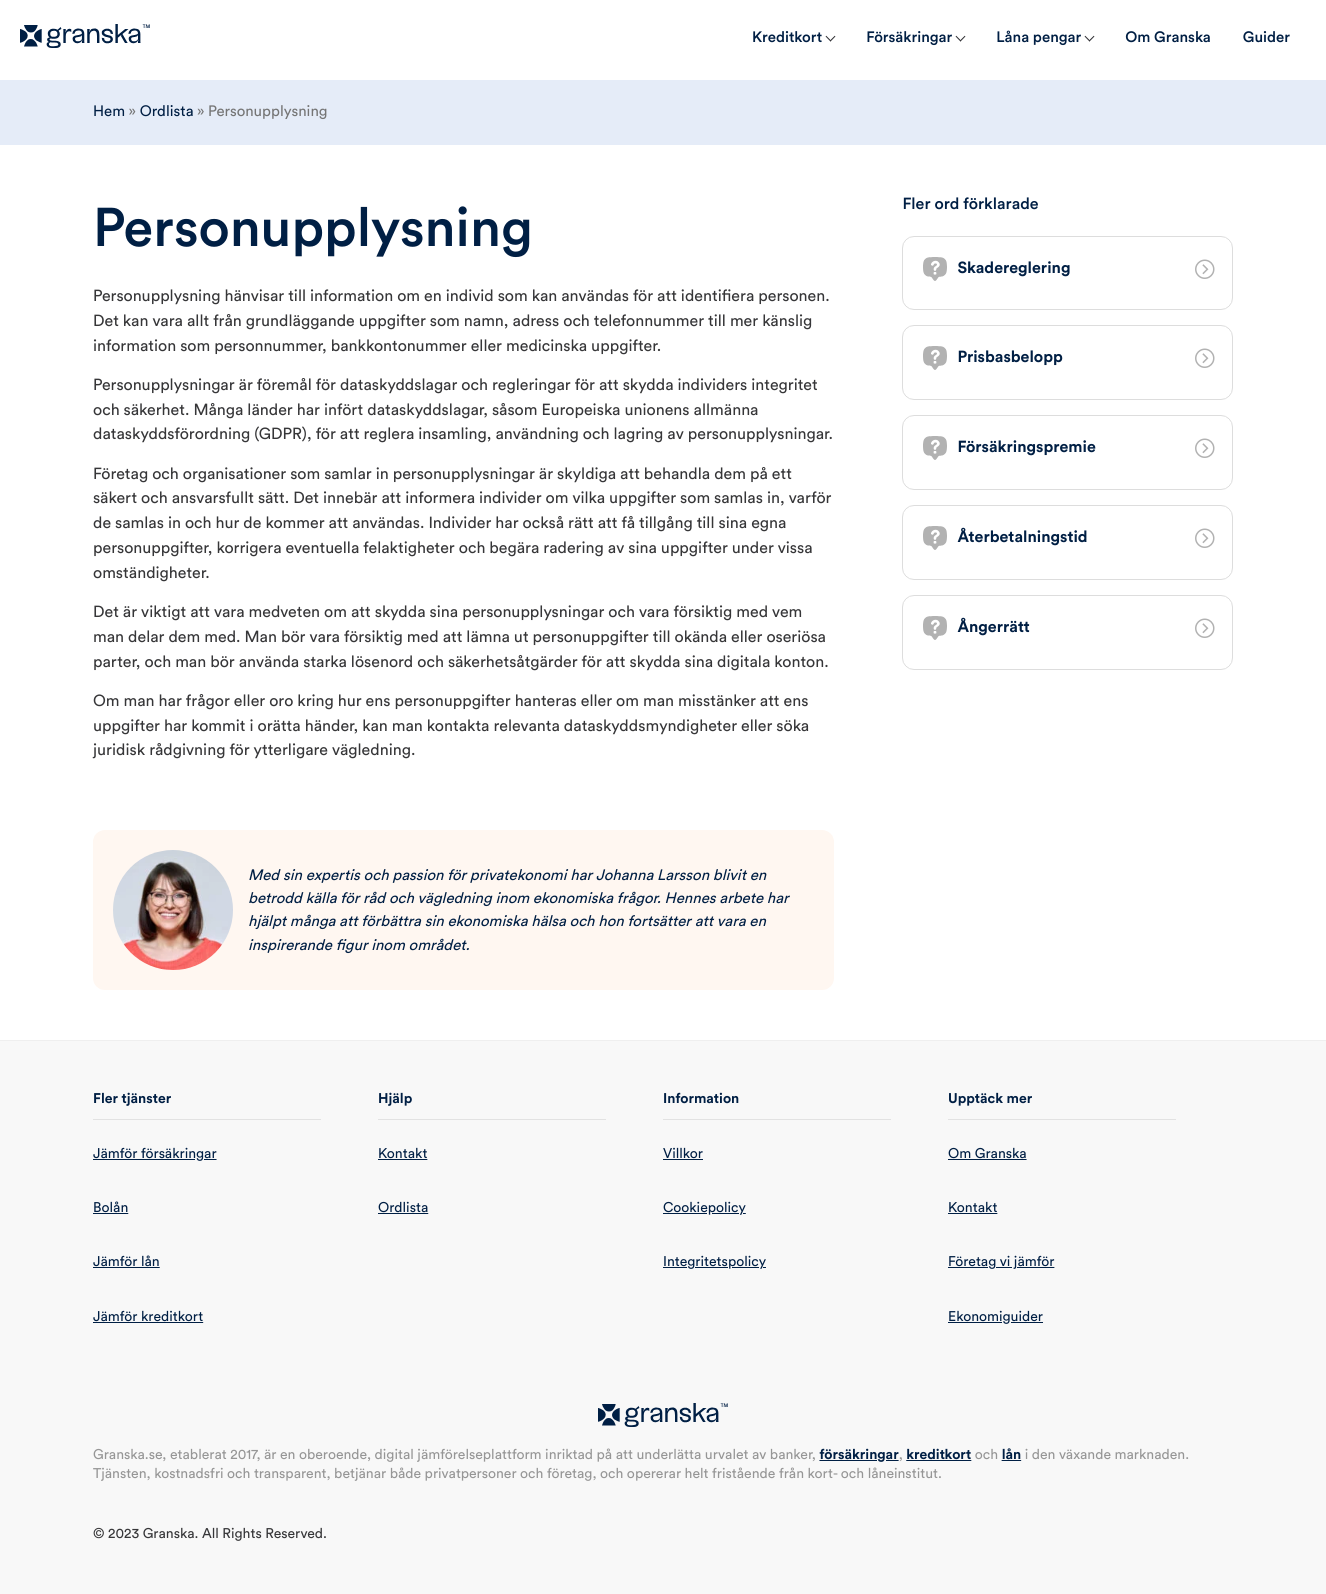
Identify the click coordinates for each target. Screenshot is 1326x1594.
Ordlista (167, 111)
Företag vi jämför (1001, 1262)
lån (1012, 1455)
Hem (109, 111)
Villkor (683, 1154)
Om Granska (987, 1154)
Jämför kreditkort (148, 1317)
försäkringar (858, 1455)
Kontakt (402, 1154)
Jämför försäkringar (155, 1154)
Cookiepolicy (704, 1208)
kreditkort (938, 1455)
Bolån (110, 1208)
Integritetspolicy (714, 1262)
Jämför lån (126, 1262)
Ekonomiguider (995, 1317)
